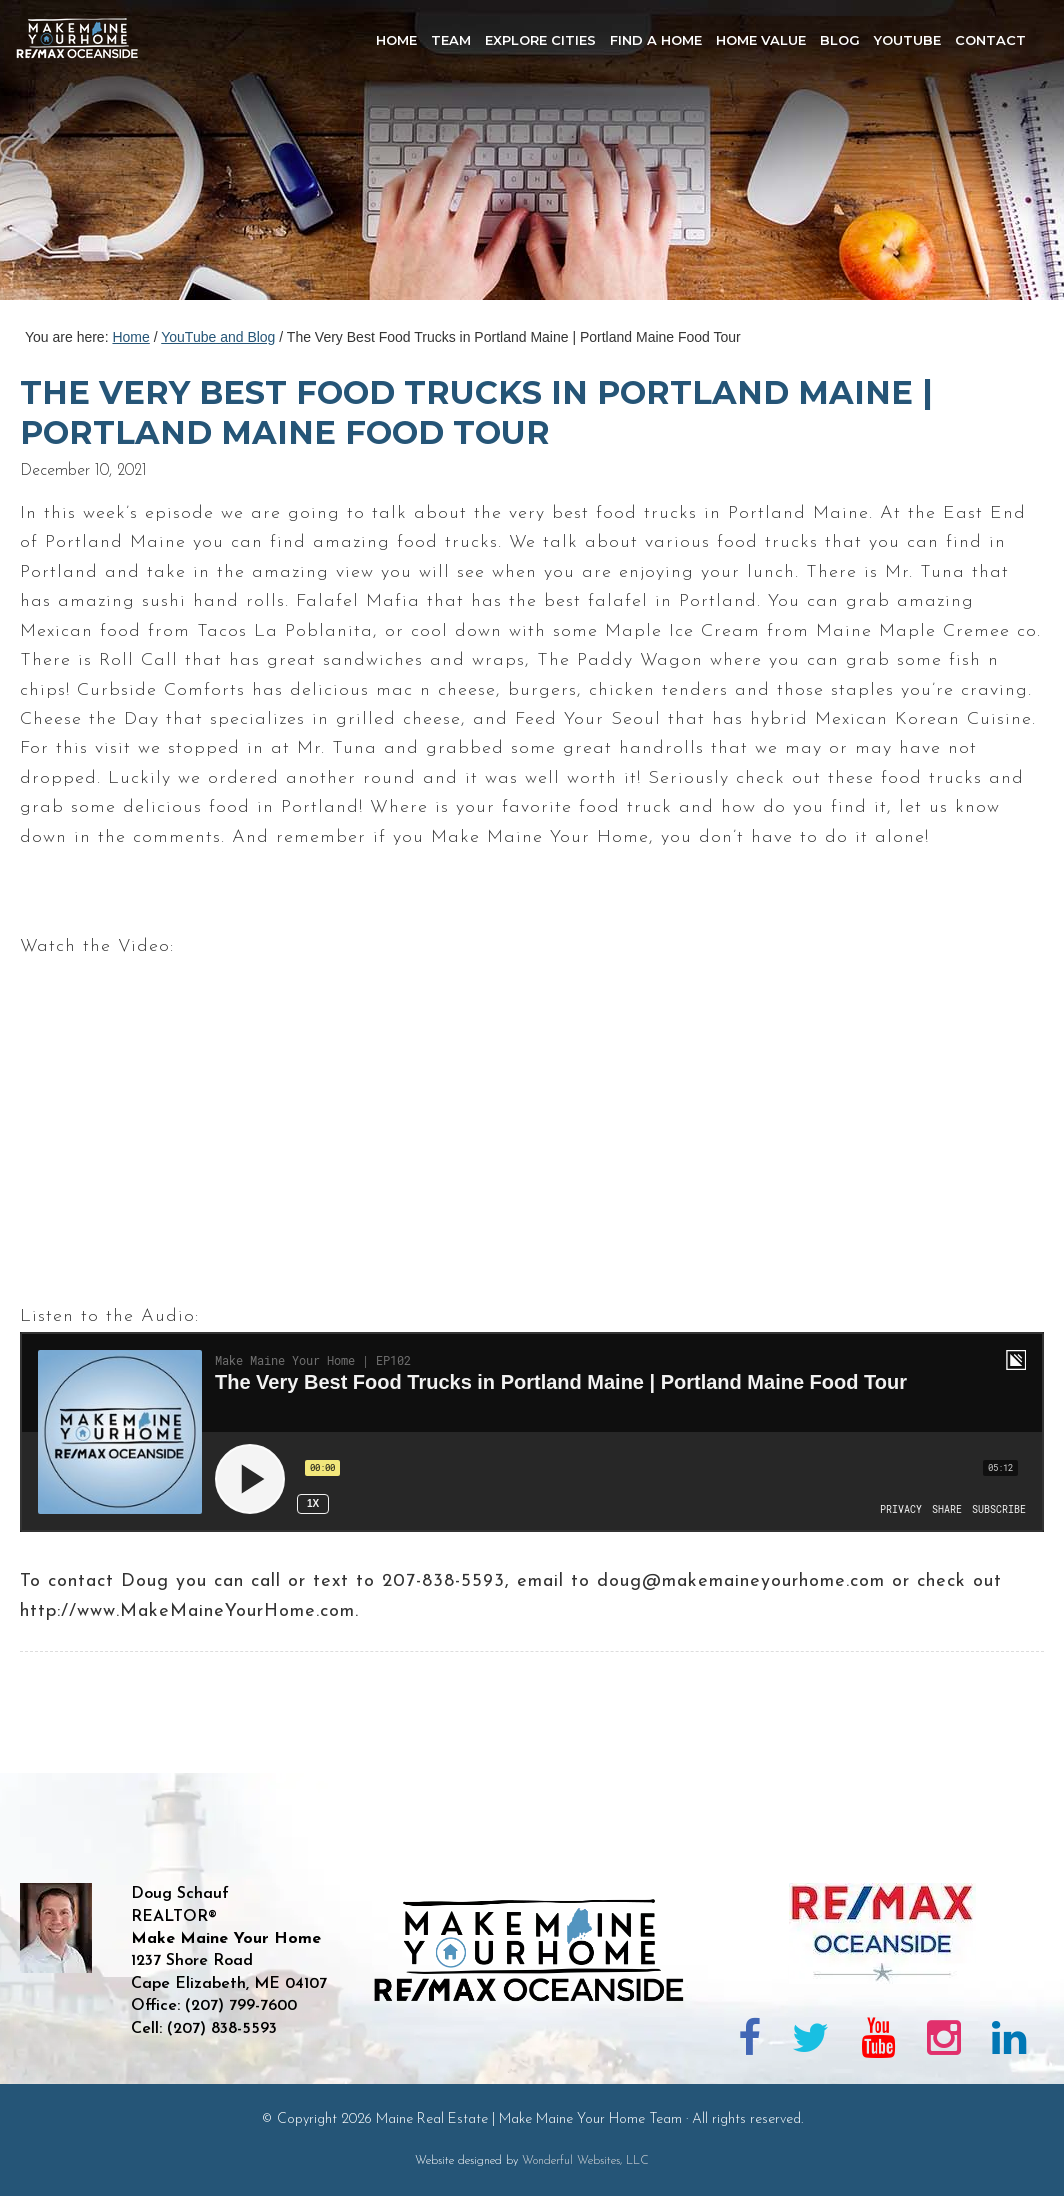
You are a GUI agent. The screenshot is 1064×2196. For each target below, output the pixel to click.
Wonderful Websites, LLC (585, 2161)
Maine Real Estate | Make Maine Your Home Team (88, 156)
